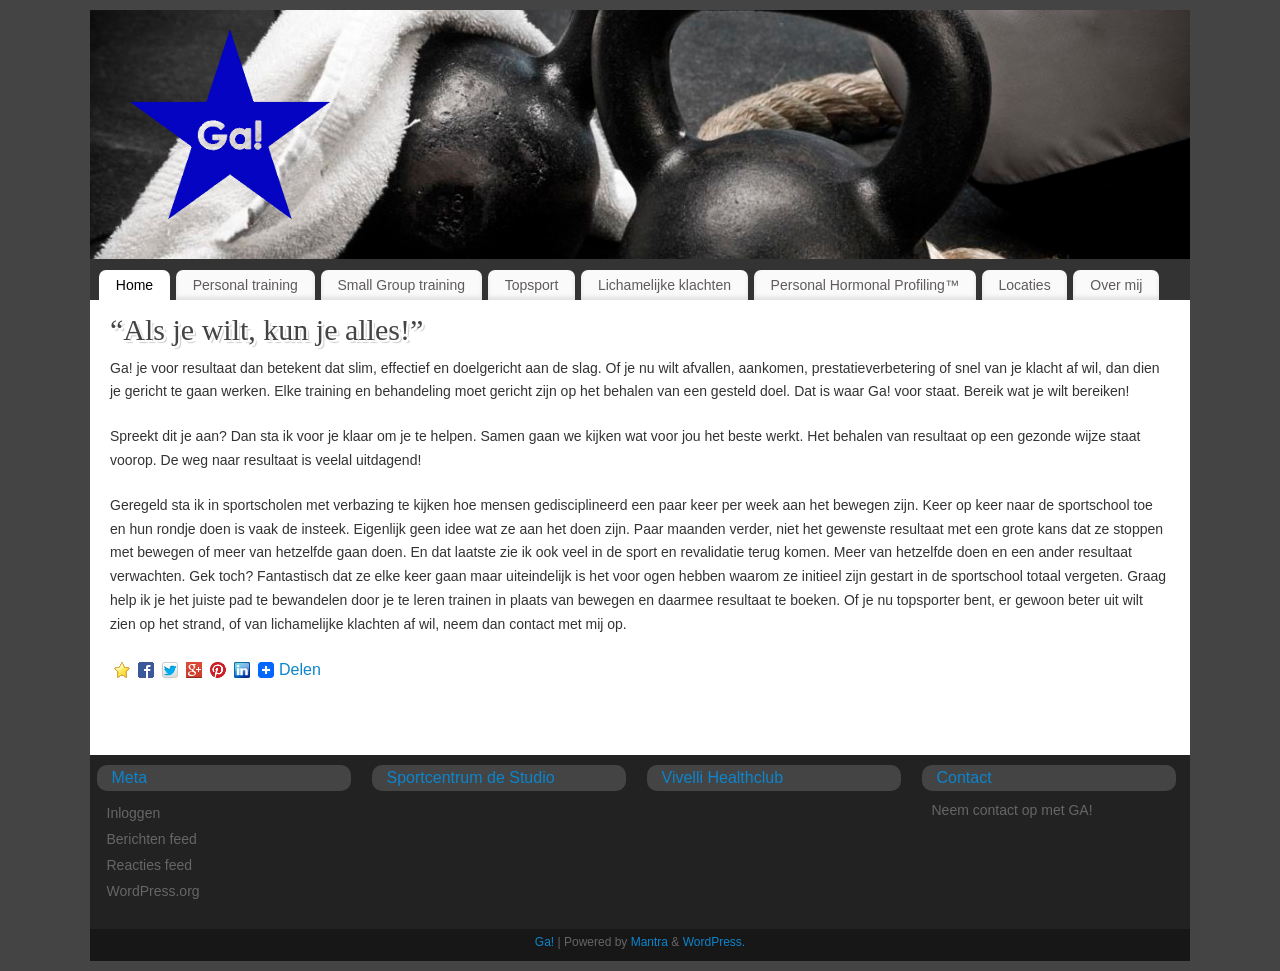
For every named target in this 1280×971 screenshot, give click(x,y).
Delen (300, 670)
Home (134, 285)
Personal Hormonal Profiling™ (865, 285)
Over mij (1116, 285)
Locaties (1025, 285)
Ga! (544, 942)
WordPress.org (153, 891)
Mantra (649, 942)
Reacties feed (150, 865)
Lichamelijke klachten (664, 285)
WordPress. (714, 942)
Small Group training (401, 285)
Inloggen (134, 813)
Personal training (245, 285)
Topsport (532, 285)
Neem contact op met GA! (1012, 810)
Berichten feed (152, 839)
